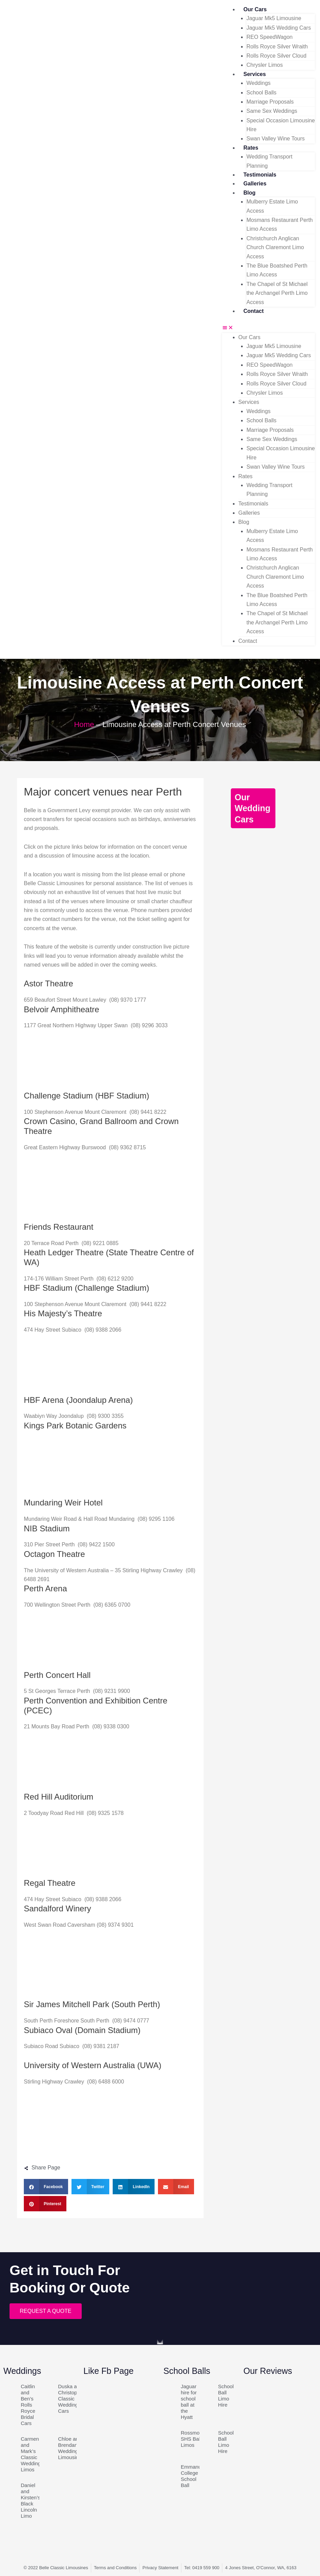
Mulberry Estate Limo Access (272, 206)
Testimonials (259, 175)
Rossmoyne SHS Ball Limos (194, 2439)
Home (84, 724)
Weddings (258, 83)
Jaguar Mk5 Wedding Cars (278, 28)
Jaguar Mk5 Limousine (273, 18)
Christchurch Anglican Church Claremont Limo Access (275, 247)
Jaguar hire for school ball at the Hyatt (189, 2401)
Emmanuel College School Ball (193, 2476)
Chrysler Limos (264, 65)
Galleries (255, 183)
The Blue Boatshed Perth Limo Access (276, 270)
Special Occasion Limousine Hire (280, 125)
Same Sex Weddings (271, 111)
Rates (250, 148)
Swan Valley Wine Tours (275, 138)
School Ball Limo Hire (226, 2395)
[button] (268, 328)
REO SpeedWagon (269, 37)
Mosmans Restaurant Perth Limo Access (279, 224)
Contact (253, 311)
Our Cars (255, 9)
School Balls (261, 92)
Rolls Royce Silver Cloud (276, 56)
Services (254, 74)
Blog (249, 193)
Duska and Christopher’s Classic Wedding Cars (73, 2398)
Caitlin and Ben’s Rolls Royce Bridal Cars (28, 2404)
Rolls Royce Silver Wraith (277, 46)
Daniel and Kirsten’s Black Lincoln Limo (30, 2500)
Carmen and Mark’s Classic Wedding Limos (31, 2454)
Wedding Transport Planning (269, 161)
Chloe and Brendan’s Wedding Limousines (71, 2448)
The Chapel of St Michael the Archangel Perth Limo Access (277, 293)
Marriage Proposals (270, 102)
